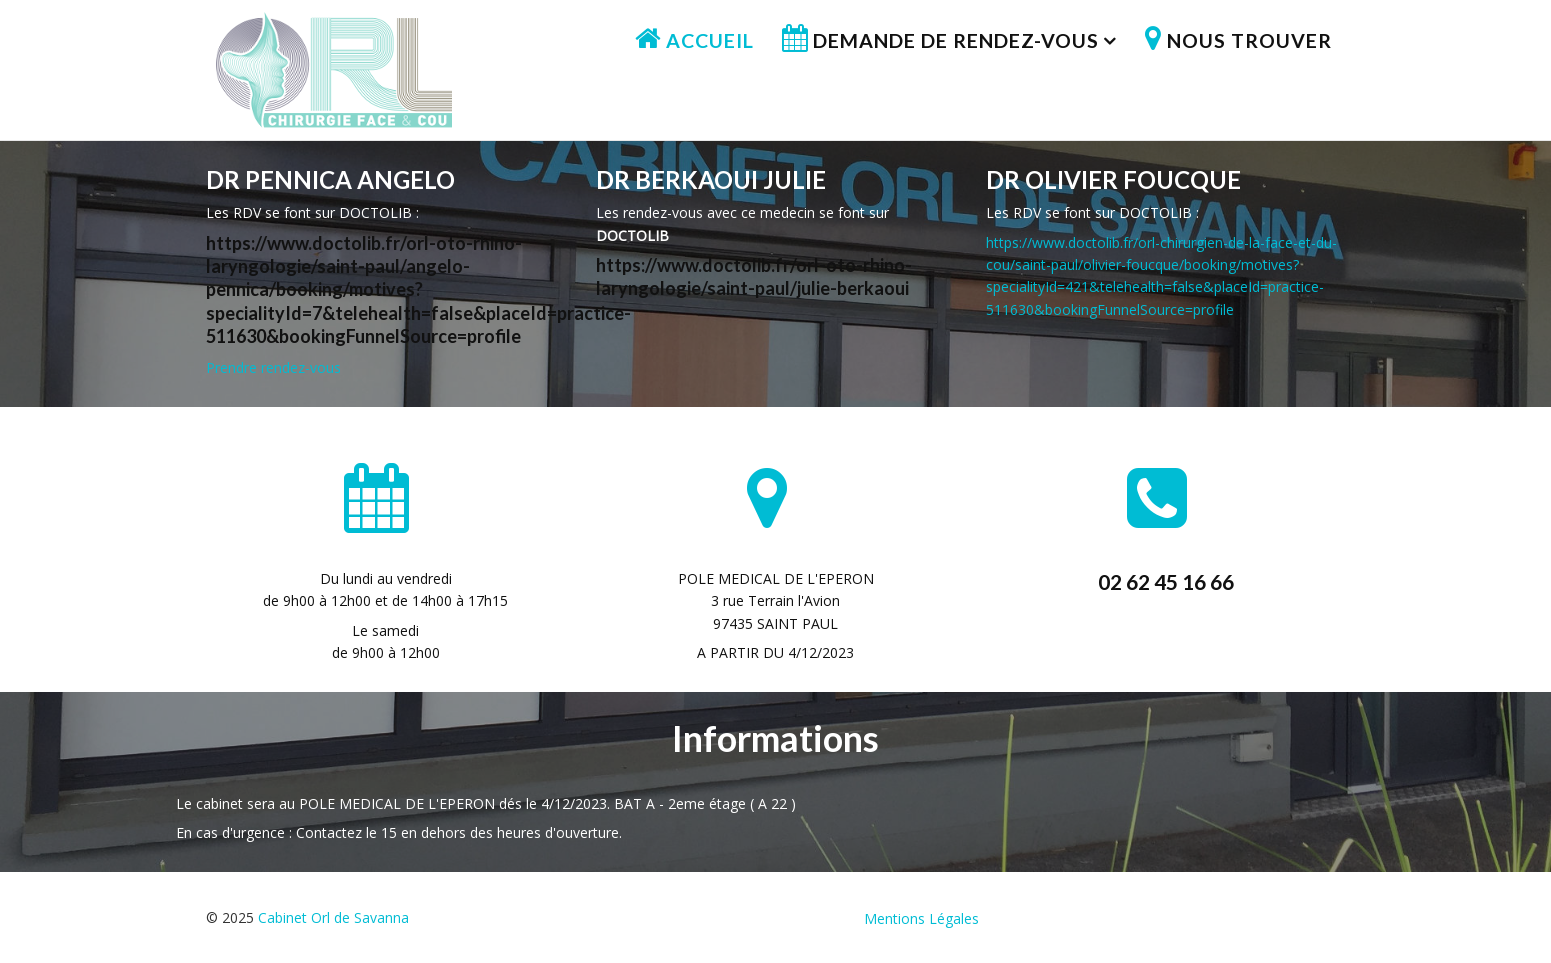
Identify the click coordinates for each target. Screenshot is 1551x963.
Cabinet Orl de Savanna (333, 917)
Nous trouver (1249, 40)
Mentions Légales (921, 918)
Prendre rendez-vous (273, 367)
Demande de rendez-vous (956, 40)
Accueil (710, 40)
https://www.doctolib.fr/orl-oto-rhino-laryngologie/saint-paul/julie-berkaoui (754, 276)
